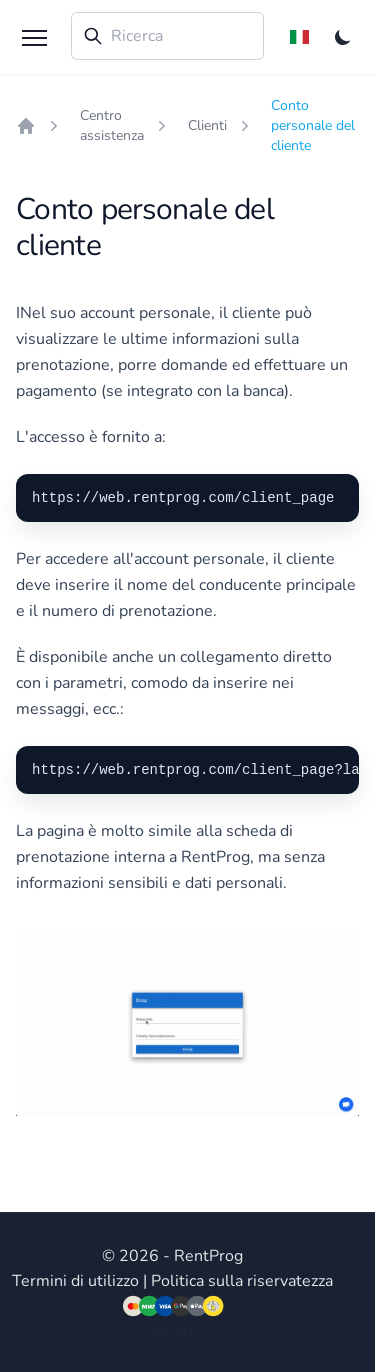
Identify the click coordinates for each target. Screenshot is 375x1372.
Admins (173, 1330)
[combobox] (167, 36)
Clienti (207, 125)
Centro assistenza (112, 125)
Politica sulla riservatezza (242, 1281)
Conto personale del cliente (313, 125)
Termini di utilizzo (75, 1281)
